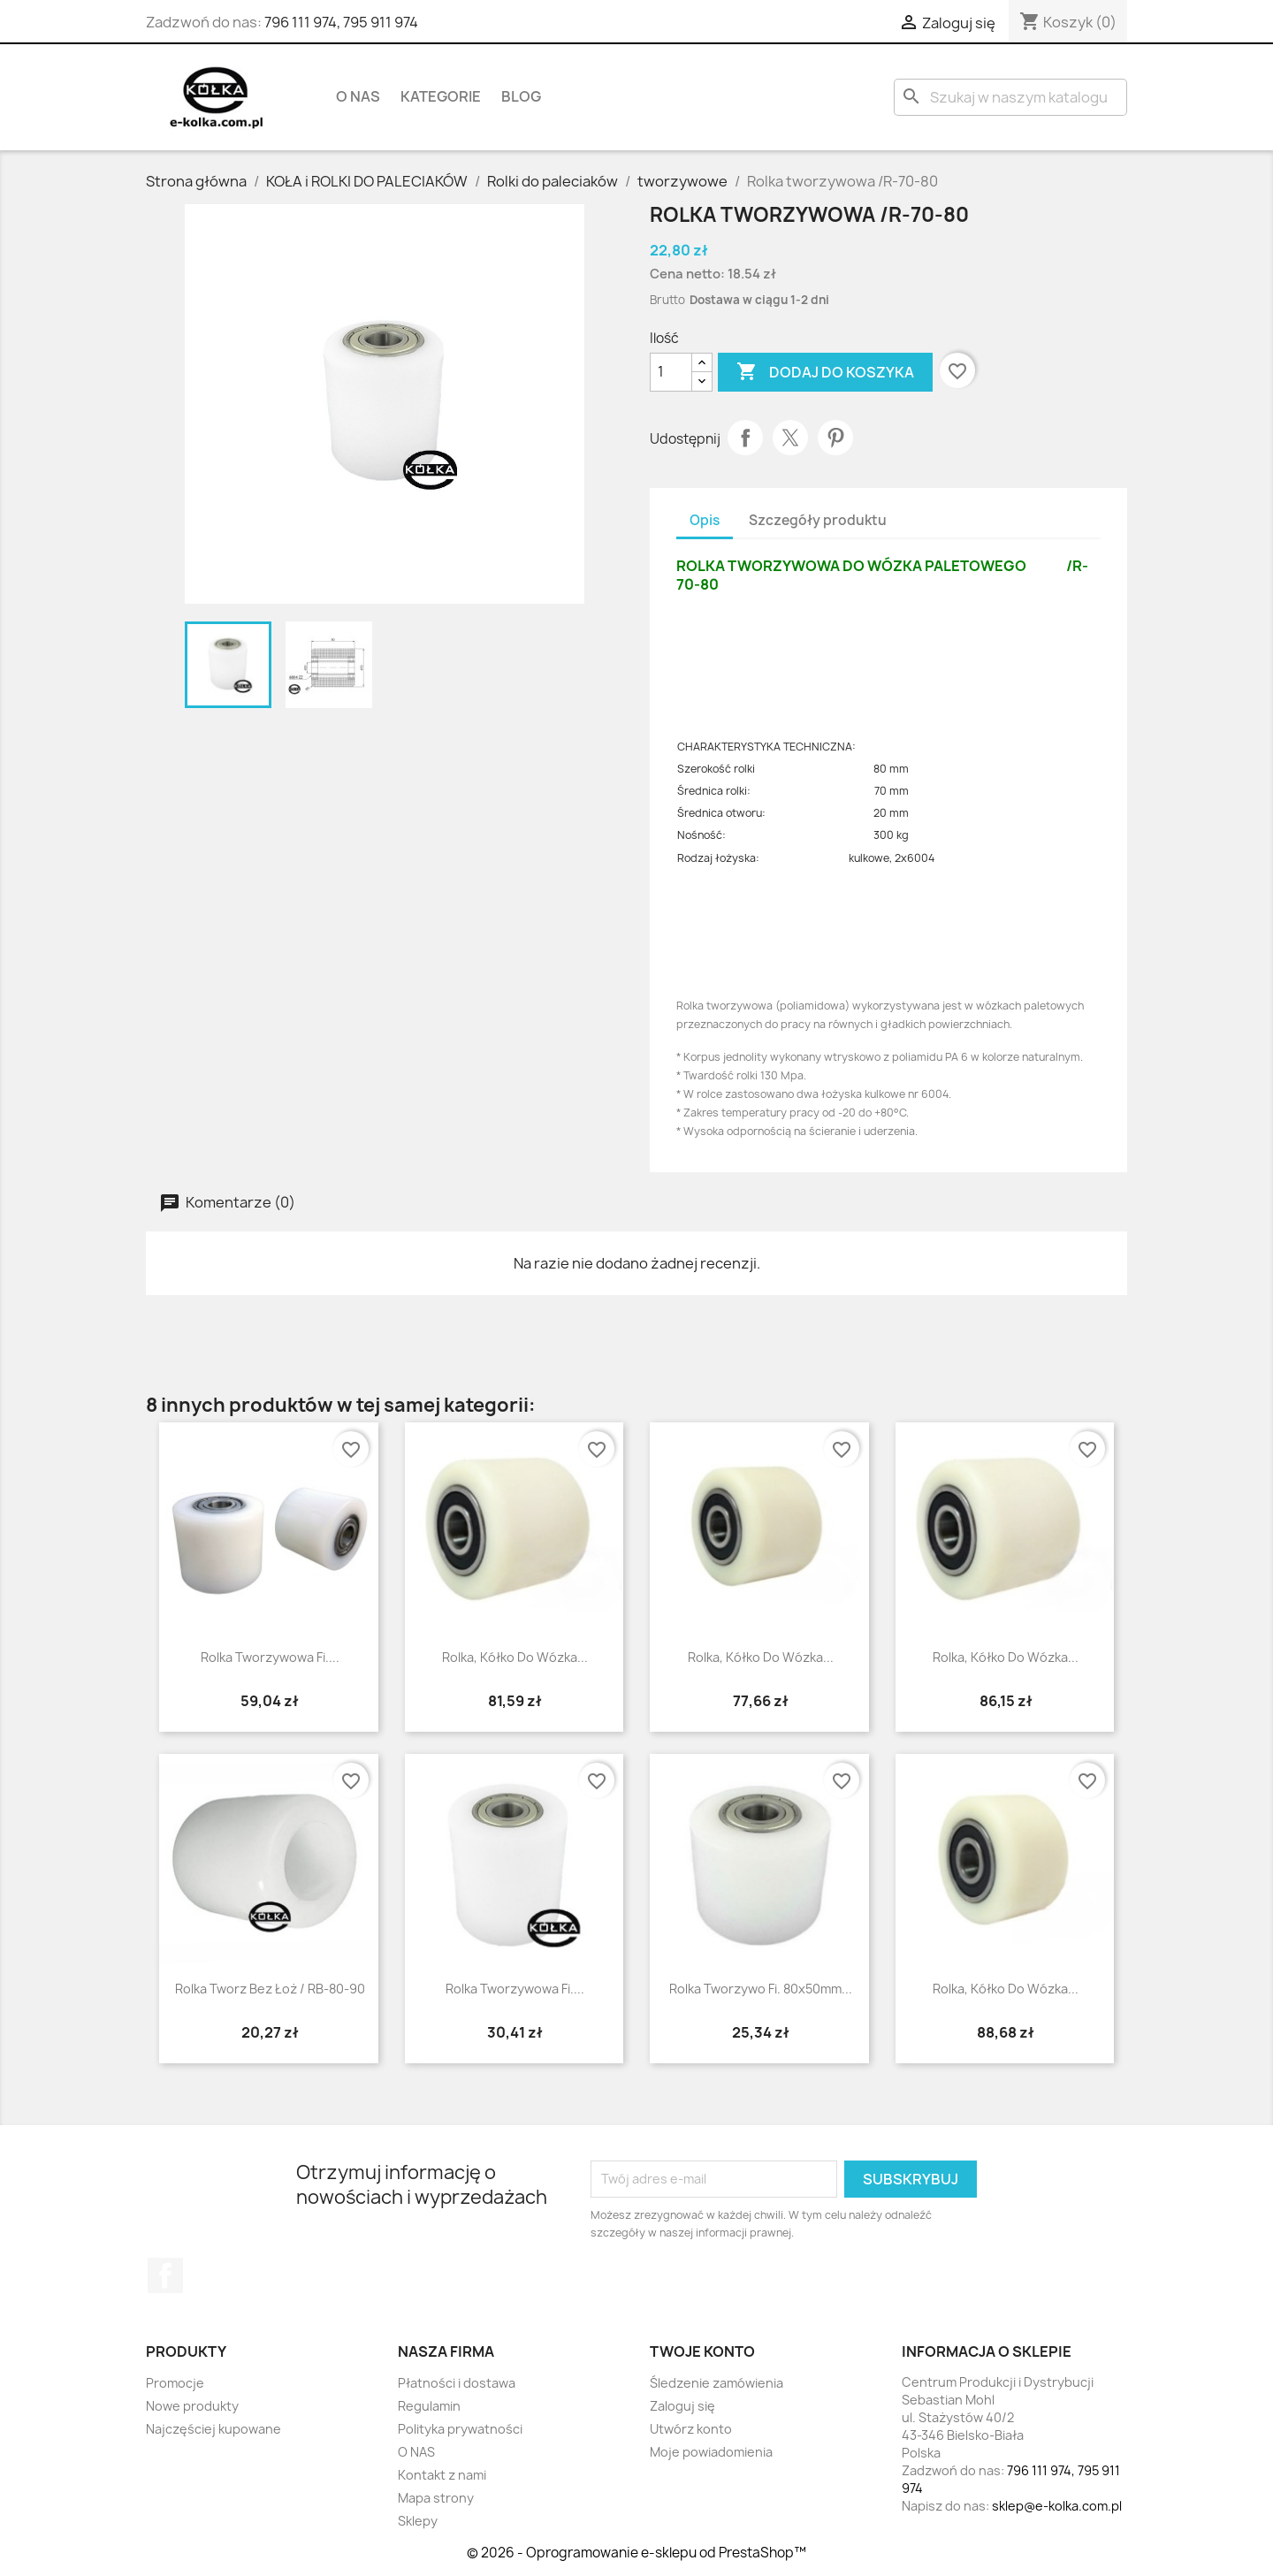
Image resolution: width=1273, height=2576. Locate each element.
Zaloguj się (682, 2405)
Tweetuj (790, 437)
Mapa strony (436, 2497)
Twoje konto (702, 2351)
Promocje (175, 2382)
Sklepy (418, 2520)
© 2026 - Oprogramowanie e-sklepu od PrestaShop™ (636, 2552)
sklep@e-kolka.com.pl (1057, 2505)
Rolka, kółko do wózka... (515, 1657)
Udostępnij (745, 437)
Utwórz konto (691, 2428)
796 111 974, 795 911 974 (341, 22)
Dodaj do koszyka (825, 372)
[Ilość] (671, 372)
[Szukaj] (1010, 97)
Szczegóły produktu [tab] (818, 520)
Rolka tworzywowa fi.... (270, 1657)
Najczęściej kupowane (213, 2428)
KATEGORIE (440, 96)
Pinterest (835, 437)
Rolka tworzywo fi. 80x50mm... (760, 1988)
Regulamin (429, 2405)
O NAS (358, 96)
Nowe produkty (192, 2405)
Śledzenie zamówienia (716, 2382)
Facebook (165, 2275)
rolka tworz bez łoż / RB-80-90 (270, 1988)
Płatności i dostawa (456, 2382)
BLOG (521, 96)
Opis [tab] (705, 520)
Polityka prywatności (460, 2428)
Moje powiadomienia (711, 2451)
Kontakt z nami (442, 2474)
